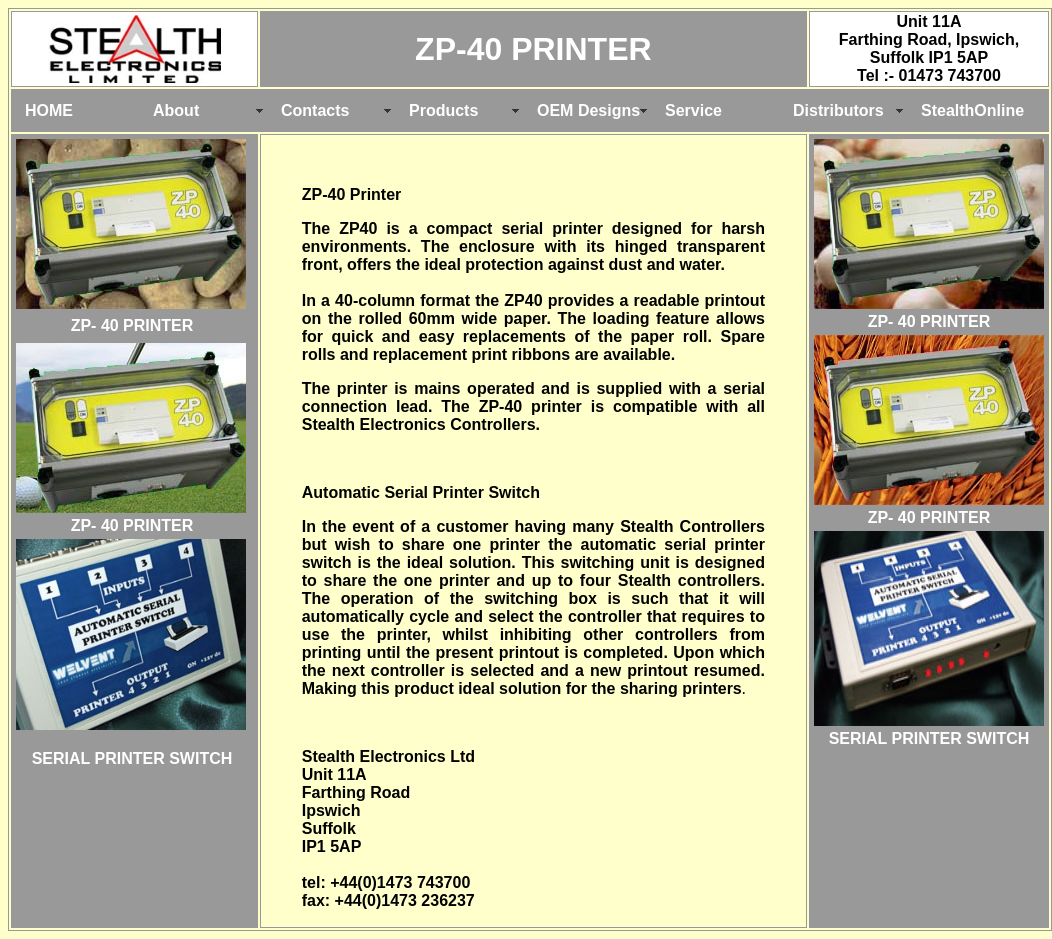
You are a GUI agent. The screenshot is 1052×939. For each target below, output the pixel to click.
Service (693, 110)
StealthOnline (972, 110)
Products (443, 110)
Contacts (315, 110)
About (176, 110)
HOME (49, 110)
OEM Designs (588, 110)
